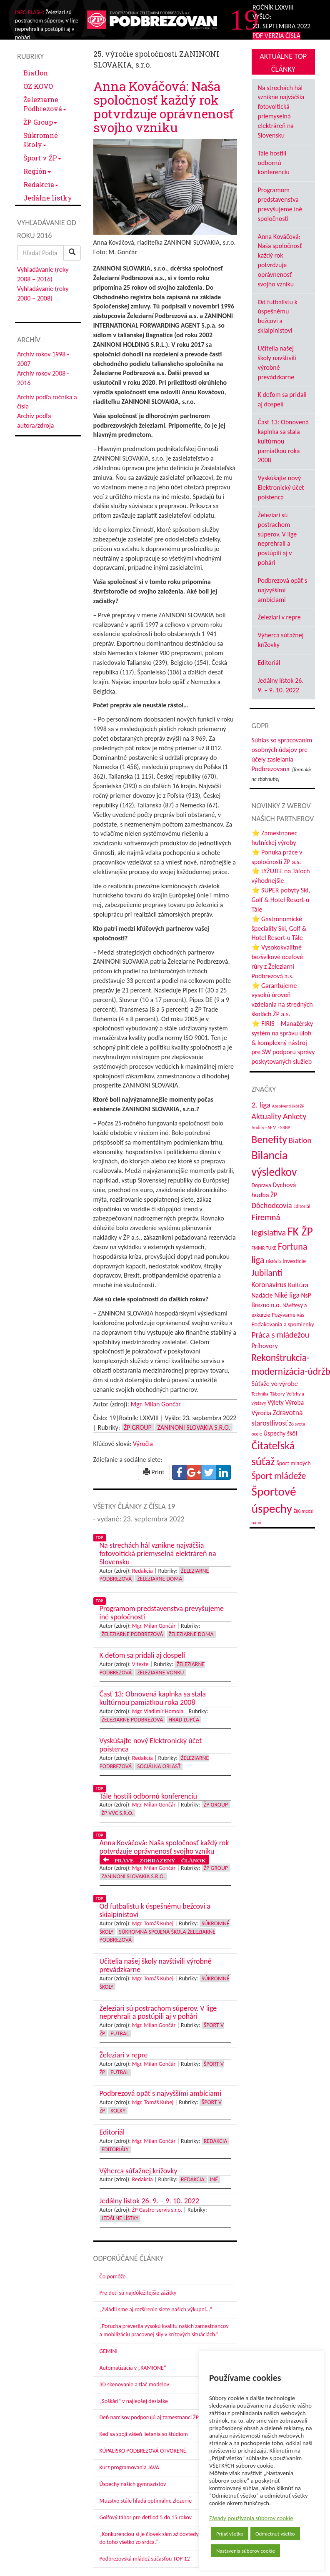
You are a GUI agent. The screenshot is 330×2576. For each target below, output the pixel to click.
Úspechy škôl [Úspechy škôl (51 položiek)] (280, 1433)
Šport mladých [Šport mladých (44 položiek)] (293, 1463)
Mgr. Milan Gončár (156, 1404)
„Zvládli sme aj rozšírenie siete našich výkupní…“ (156, 2309)
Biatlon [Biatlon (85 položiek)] (299, 1140)
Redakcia (40, 184)
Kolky (117, 2110)
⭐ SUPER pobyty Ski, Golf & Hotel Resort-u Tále (281, 899)
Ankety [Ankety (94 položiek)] (295, 1116)
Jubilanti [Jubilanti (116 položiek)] (267, 1272)
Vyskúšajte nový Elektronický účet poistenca (281, 487)
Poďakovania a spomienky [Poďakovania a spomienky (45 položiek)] (283, 1324)
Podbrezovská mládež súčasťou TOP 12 (145, 2558)
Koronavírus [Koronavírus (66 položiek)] (269, 1284)
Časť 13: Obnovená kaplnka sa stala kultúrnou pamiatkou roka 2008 (283, 441)
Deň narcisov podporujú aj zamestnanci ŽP (149, 2417)
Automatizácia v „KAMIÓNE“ (133, 2367)
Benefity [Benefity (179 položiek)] (269, 1139)
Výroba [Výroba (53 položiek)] (294, 1402)
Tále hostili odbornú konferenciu (274, 162)
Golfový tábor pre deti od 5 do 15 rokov (146, 2517)
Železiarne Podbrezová (44, 104)
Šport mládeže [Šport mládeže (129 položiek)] (279, 1475)
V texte (140, 1664)
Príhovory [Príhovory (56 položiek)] (265, 1346)
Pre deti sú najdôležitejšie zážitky (138, 2292)
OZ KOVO (38, 86)
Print (154, 1472)
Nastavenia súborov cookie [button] (245, 2551)
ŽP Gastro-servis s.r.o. (157, 2209)
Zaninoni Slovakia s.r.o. (193, 1427)
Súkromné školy (40, 140)
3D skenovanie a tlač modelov (135, 2384)
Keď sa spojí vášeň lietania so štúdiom (144, 2434)
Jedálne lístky (47, 197)
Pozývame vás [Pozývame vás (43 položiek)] (288, 1314)
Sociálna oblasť (158, 1766)
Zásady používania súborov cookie (251, 2518)
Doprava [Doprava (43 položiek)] (261, 1185)
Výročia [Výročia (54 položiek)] (261, 1413)
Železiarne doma (159, 1578)
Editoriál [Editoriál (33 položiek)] (301, 1206)
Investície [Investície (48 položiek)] (294, 1261)
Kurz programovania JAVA (129, 2467)
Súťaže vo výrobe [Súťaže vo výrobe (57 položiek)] (275, 1384)
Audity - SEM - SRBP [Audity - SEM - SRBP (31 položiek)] (271, 1127)
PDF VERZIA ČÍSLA (276, 36)
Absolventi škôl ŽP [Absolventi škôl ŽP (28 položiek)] (288, 1106)
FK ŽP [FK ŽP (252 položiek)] (300, 1231)
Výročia (143, 1444)
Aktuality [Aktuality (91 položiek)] (267, 1116)
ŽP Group (40, 122)
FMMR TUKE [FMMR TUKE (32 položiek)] (264, 1248)
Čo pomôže (113, 2276)
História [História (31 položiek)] (273, 1261)
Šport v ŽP (42, 157)
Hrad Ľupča (184, 1719)
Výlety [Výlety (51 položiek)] (276, 1402)
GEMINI (109, 2351)
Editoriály (115, 2149)
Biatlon (35, 72)
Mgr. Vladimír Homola (157, 1711)
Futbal (119, 2033)
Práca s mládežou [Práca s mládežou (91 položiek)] (281, 1335)
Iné (214, 2179)
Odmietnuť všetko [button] (275, 2534)
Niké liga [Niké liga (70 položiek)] (287, 1295)
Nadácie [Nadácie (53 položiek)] (262, 1295)
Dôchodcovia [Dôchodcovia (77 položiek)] (272, 1205)
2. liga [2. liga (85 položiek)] (261, 1105)
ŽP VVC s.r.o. (118, 1813)
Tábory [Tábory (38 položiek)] (277, 1394)
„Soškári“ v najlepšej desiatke (134, 2401)
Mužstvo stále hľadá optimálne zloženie (146, 2500)
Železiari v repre (279, 617)
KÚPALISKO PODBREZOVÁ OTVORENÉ (143, 2450)
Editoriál (269, 663)
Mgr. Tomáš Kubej (153, 1923)
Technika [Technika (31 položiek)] (260, 1394)
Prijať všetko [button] (229, 2534)
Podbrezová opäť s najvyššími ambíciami (283, 590)
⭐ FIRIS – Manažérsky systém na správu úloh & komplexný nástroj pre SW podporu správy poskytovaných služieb (283, 1042)
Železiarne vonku (160, 1672)
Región (37, 171)
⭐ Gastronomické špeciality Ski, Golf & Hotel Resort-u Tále (279, 928)
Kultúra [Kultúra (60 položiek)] (298, 1284)
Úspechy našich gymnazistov (133, 2484)
